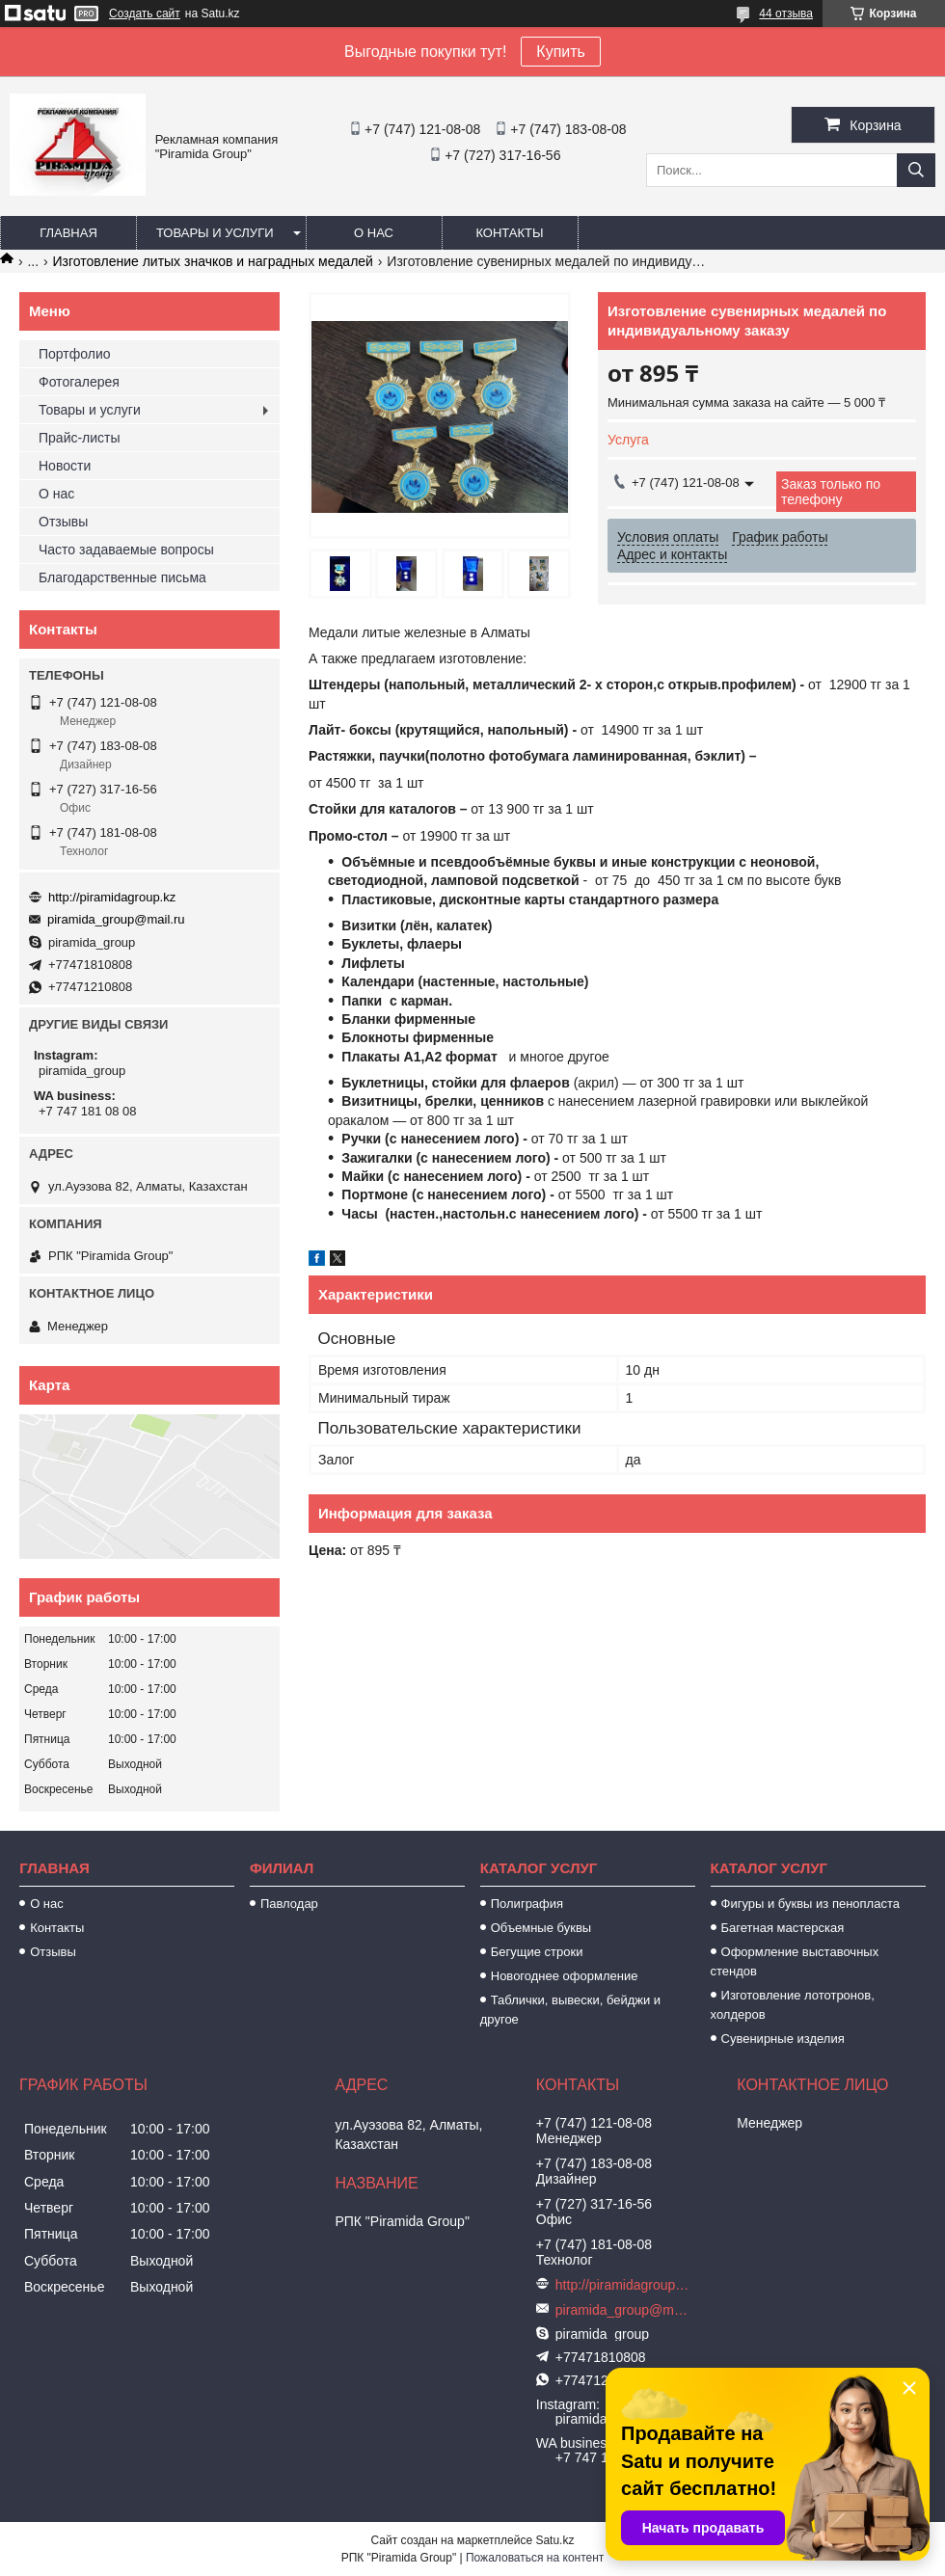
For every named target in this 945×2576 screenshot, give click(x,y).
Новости (65, 465)
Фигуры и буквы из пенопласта (810, 1903)
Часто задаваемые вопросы (126, 549)
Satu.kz (554, 2540)
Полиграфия (527, 1903)
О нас (373, 233)
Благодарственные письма (122, 577)
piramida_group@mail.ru (116, 919)
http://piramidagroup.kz (112, 897)
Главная (68, 233)
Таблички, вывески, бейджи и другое (570, 2009)
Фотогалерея (79, 381)
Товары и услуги (215, 233)
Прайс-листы (80, 437)
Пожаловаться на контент (535, 2557)
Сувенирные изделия (783, 2038)
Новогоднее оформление (564, 1976)
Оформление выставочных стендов (795, 1961)
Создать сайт (144, 13)
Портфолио (75, 354)
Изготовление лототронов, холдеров (793, 2005)
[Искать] (916, 170)
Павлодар (289, 1903)
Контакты (509, 233)
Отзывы (63, 521)
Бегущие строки (537, 1952)
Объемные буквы (541, 1927)
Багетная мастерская (783, 1927)
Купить (560, 51)
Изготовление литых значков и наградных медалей (213, 261)
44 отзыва (786, 13)
